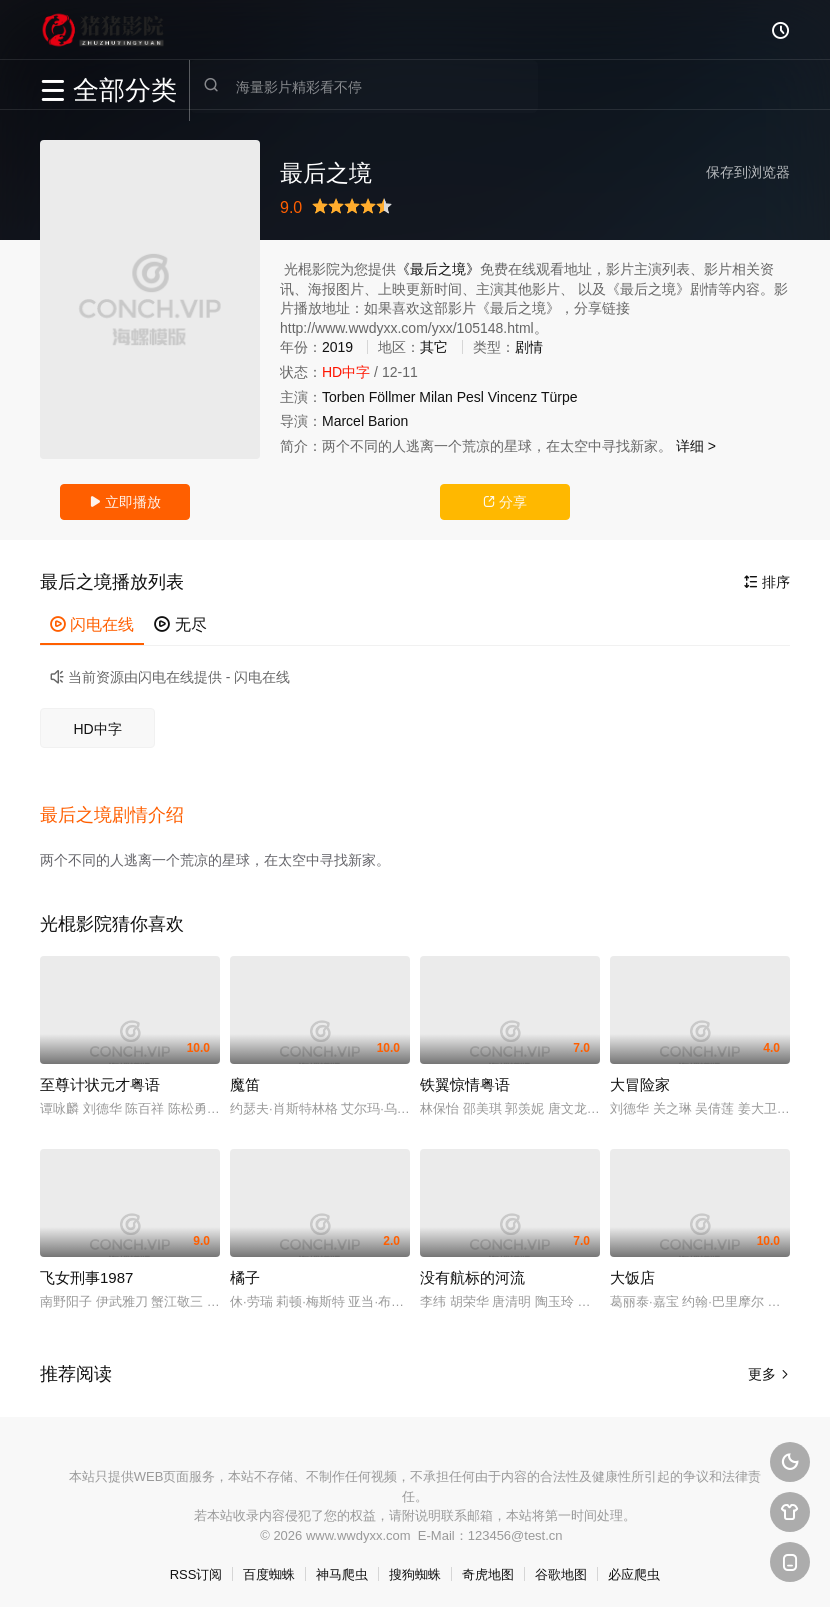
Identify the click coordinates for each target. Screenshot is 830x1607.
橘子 (245, 1269)
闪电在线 (92, 624)
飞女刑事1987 (86, 1269)
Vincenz (513, 397)
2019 (337, 347)
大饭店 (632, 1269)
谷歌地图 (561, 1567)
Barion (388, 421)
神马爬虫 (342, 1567)
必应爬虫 (634, 1567)
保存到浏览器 (748, 172)
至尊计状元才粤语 (100, 1076)
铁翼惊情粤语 (465, 1076)
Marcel (343, 421)
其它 (434, 347)
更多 (769, 1366)
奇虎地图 (488, 1567)
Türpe (559, 397)
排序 (767, 582)
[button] (122, 811)
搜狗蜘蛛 (415, 1567)
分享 (505, 502)
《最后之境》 (438, 269)
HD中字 (97, 729)
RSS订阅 (196, 1567)
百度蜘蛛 (269, 1567)
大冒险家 (640, 1076)
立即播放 (125, 502)
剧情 (529, 347)
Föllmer (392, 397)
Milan (435, 397)
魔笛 (245, 1076)
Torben (343, 397)
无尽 (180, 624)
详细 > (696, 446)
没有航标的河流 (472, 1269)
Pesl (470, 397)
